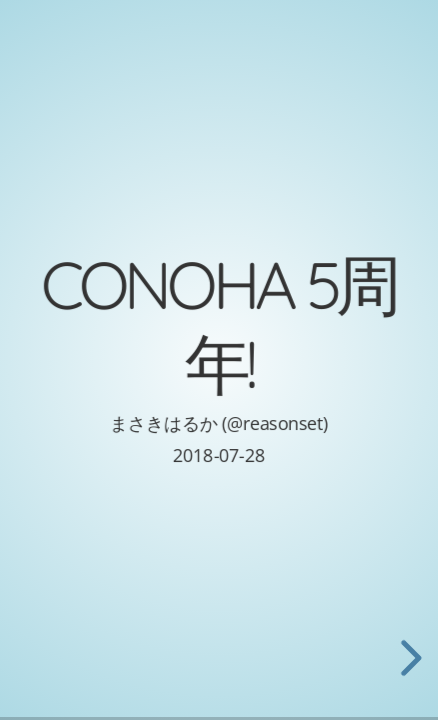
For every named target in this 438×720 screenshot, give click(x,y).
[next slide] (408, 658)
